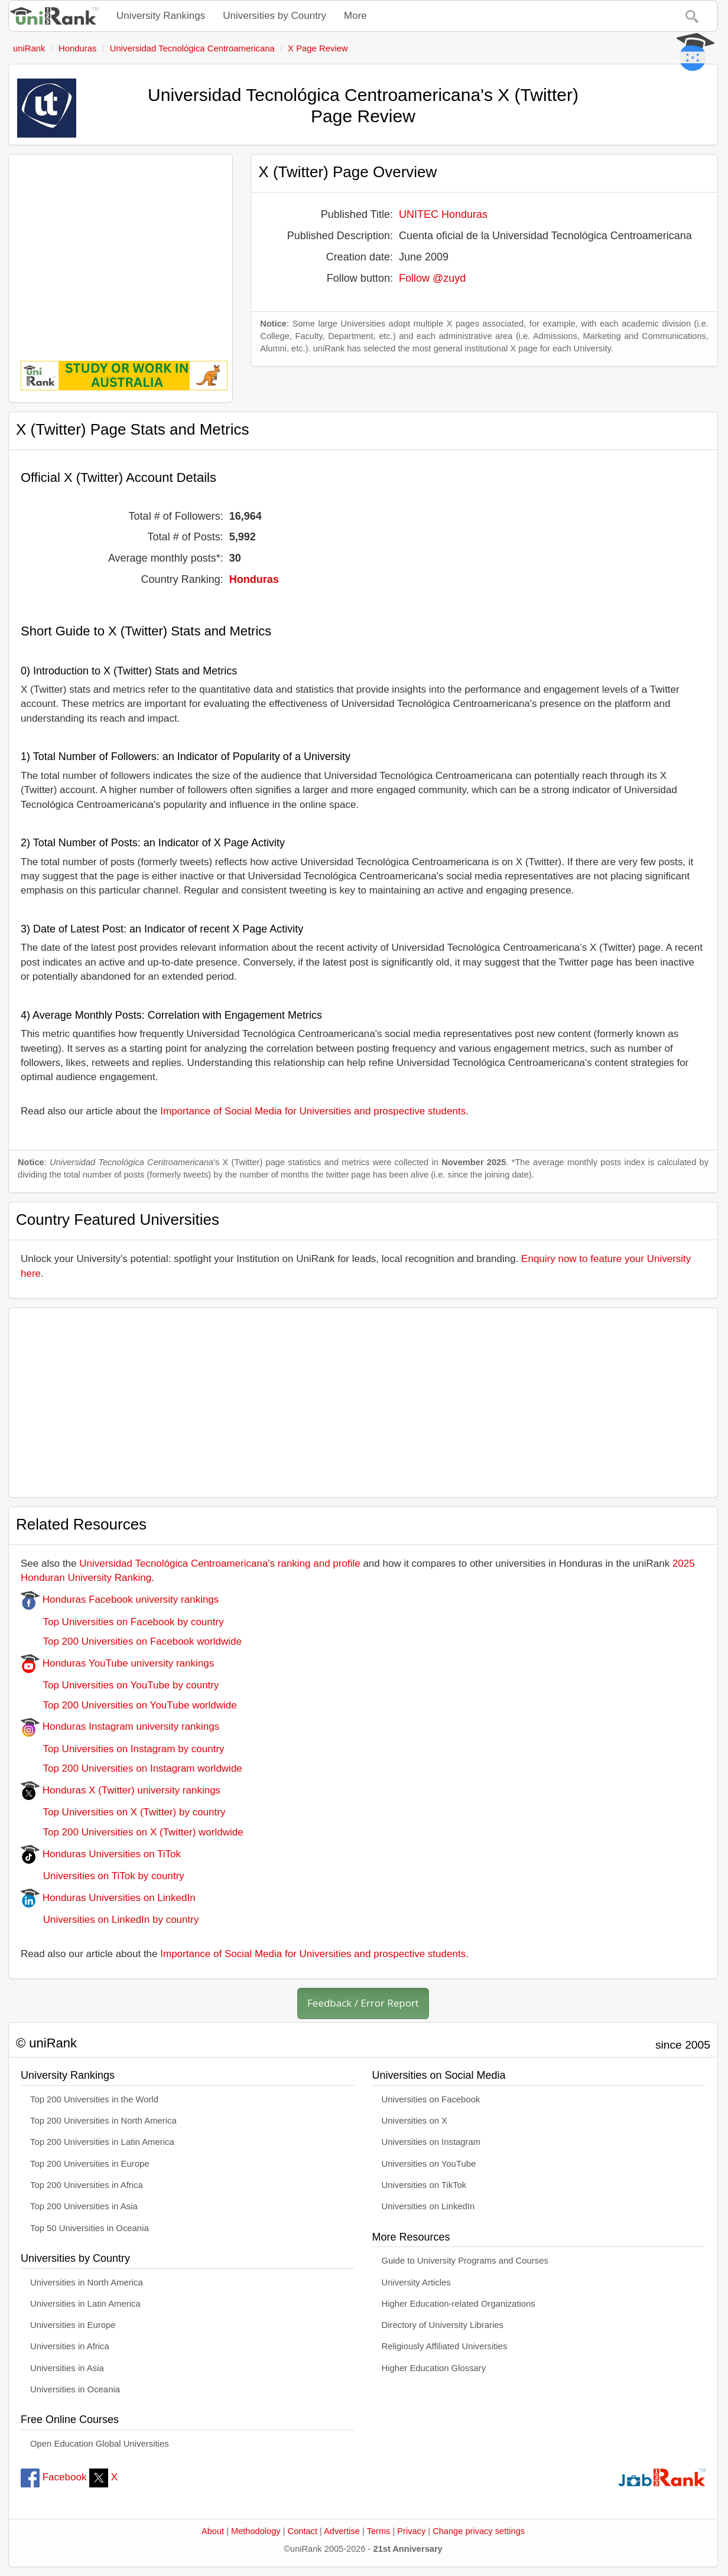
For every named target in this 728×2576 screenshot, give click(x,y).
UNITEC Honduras (443, 214)
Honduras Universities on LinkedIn (108, 1897)
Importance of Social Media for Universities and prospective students (313, 1111)
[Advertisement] (120, 249)
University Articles (416, 2282)
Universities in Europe (73, 2325)
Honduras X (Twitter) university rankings (120, 1790)
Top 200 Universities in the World (94, 2099)
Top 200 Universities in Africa (86, 2185)
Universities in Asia (67, 2368)
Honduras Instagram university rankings (120, 1726)
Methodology (256, 2531)
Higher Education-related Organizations (458, 2303)
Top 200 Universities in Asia (84, 2206)
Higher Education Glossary (434, 2368)
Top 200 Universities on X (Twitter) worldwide (132, 1832)
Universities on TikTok (424, 2185)
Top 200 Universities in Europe (90, 2164)
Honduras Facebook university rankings (120, 1599)
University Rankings (160, 15)
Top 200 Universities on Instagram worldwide (131, 1768)
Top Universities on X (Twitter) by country (123, 1812)
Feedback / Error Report (363, 2003)
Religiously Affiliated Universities (445, 2346)
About (213, 2531)
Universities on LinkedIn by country (110, 1919)
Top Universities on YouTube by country (120, 1685)
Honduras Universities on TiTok (101, 1854)
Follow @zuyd (432, 278)
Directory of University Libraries (442, 2325)
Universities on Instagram (431, 2142)
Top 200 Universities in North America (103, 2120)
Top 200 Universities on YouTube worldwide (129, 1705)
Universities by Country (274, 15)
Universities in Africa (69, 2346)
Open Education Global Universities (99, 2443)
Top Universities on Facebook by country (122, 1622)
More (355, 15)
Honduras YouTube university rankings (117, 1663)
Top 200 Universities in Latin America (102, 2142)
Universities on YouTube (429, 2164)
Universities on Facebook (431, 2099)
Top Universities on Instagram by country (123, 1749)
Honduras (254, 579)
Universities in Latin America (85, 2303)
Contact (302, 2531)
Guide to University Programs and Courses (465, 2260)
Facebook (53, 2477)
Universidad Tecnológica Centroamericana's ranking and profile (219, 1563)
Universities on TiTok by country (102, 1876)
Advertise (342, 2531)
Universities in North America (86, 2282)
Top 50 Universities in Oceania (89, 2228)
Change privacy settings (479, 2531)
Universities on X (415, 2120)
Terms (379, 2531)
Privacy (411, 2531)
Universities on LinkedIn (428, 2206)
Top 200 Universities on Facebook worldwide (131, 1641)
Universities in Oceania (75, 2389)
